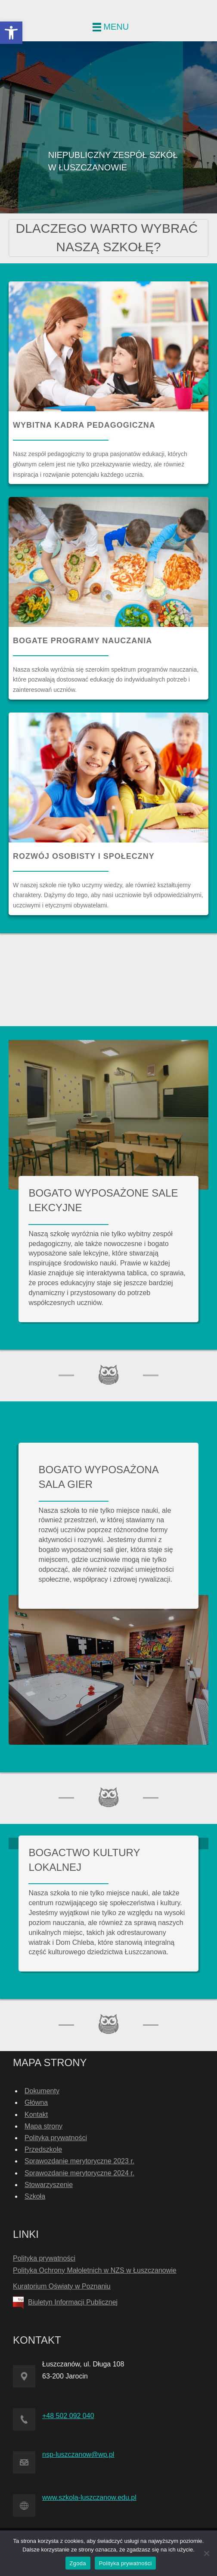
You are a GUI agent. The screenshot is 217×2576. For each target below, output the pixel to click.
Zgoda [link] (78, 2563)
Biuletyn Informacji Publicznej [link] (73, 2302)
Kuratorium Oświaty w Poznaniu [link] (62, 2286)
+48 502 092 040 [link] (68, 2415)
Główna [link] (36, 2102)
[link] (11, 33)
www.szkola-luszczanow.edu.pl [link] (89, 2497)
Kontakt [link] (36, 2114)
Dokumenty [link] (42, 2091)
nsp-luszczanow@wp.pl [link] (78, 2454)
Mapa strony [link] (43, 2126)
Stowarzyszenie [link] (49, 2184)
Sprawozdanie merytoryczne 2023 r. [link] (79, 2161)
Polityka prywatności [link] (56, 2137)
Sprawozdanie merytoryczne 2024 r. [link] (79, 2173)
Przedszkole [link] (43, 2149)
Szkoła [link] (35, 2196)
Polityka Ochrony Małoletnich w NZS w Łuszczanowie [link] (95, 2270)
